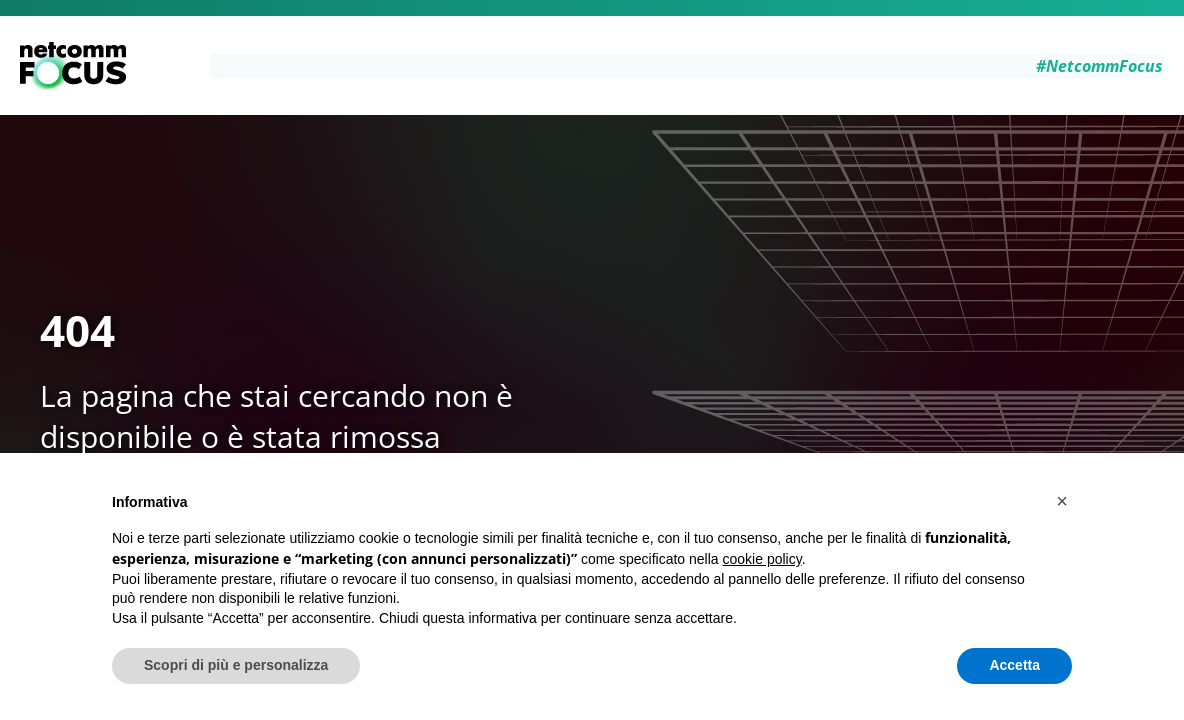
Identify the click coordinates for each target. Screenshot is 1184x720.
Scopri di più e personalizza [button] (236, 665)
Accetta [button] (1014, 665)
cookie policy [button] (762, 559)
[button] (1062, 501)
